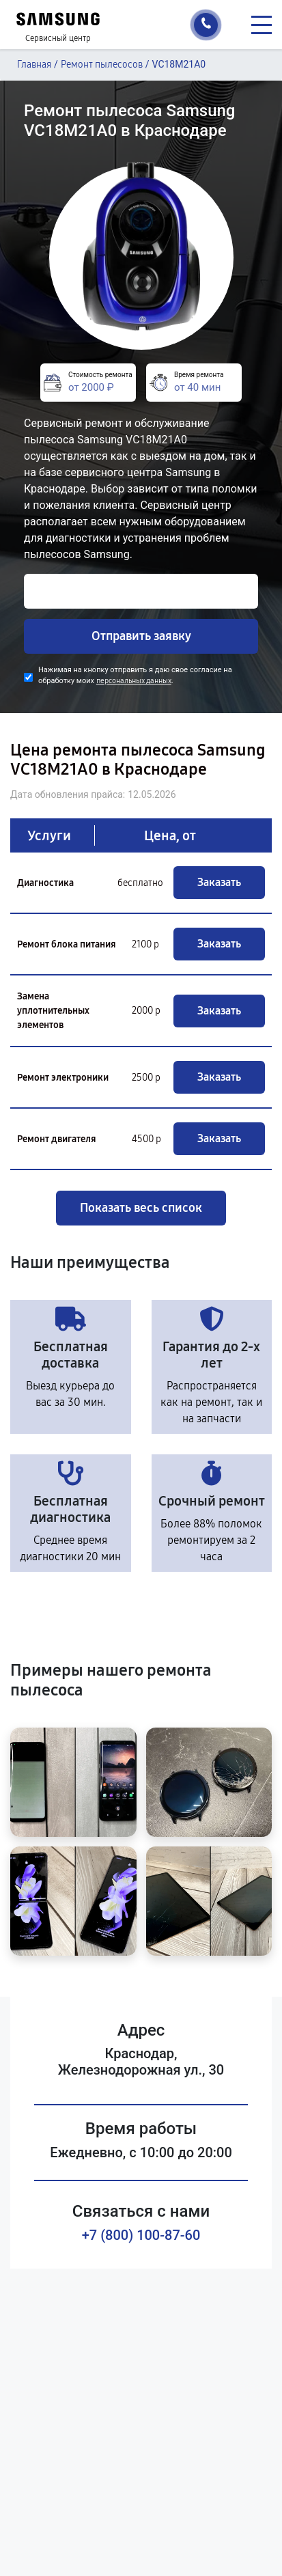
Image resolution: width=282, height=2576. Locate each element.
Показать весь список (141, 1207)
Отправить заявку (141, 635)
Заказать (219, 882)
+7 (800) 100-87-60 (141, 2235)
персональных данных (133, 680)
